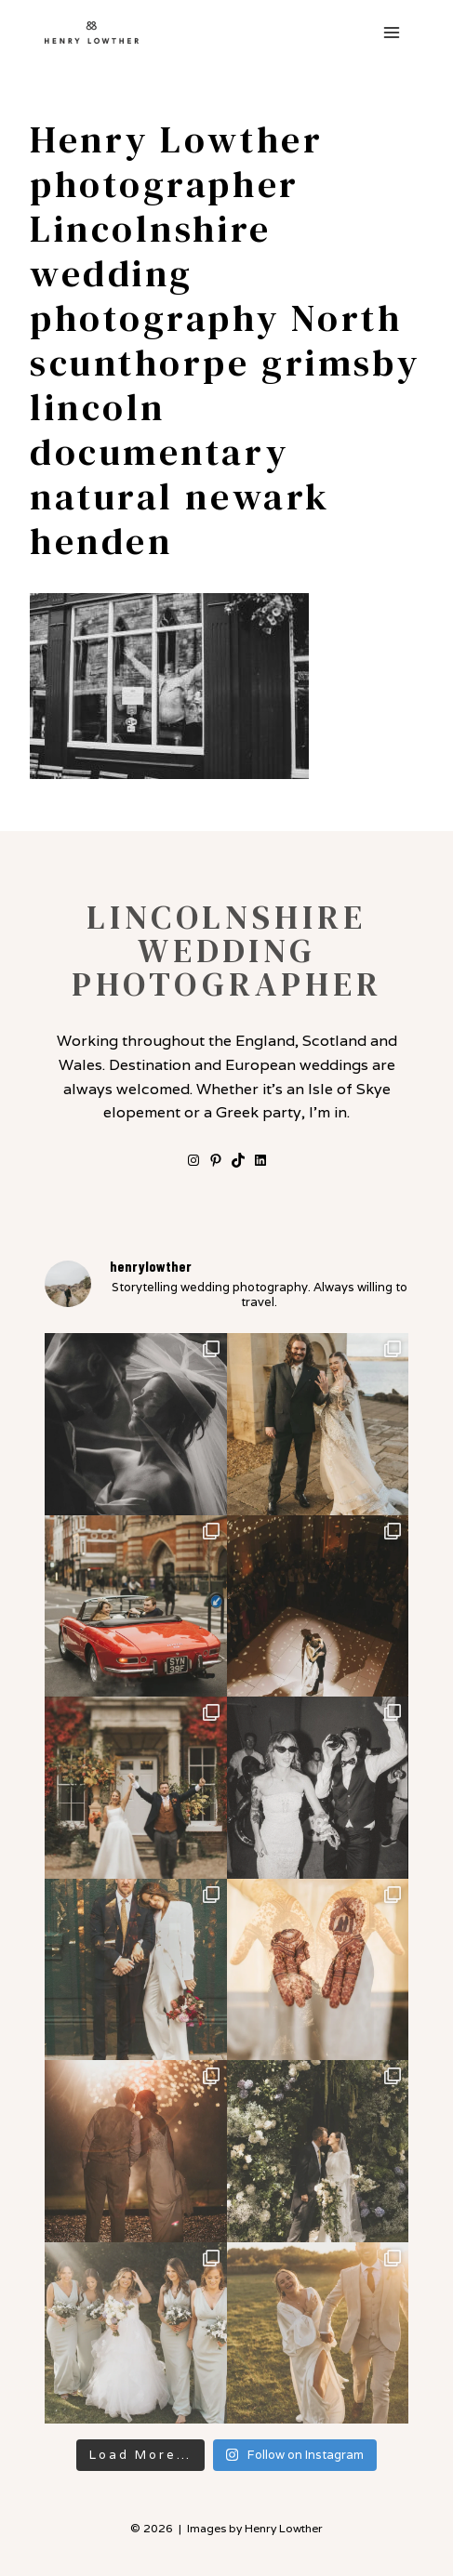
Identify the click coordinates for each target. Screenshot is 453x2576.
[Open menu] (391, 32)
